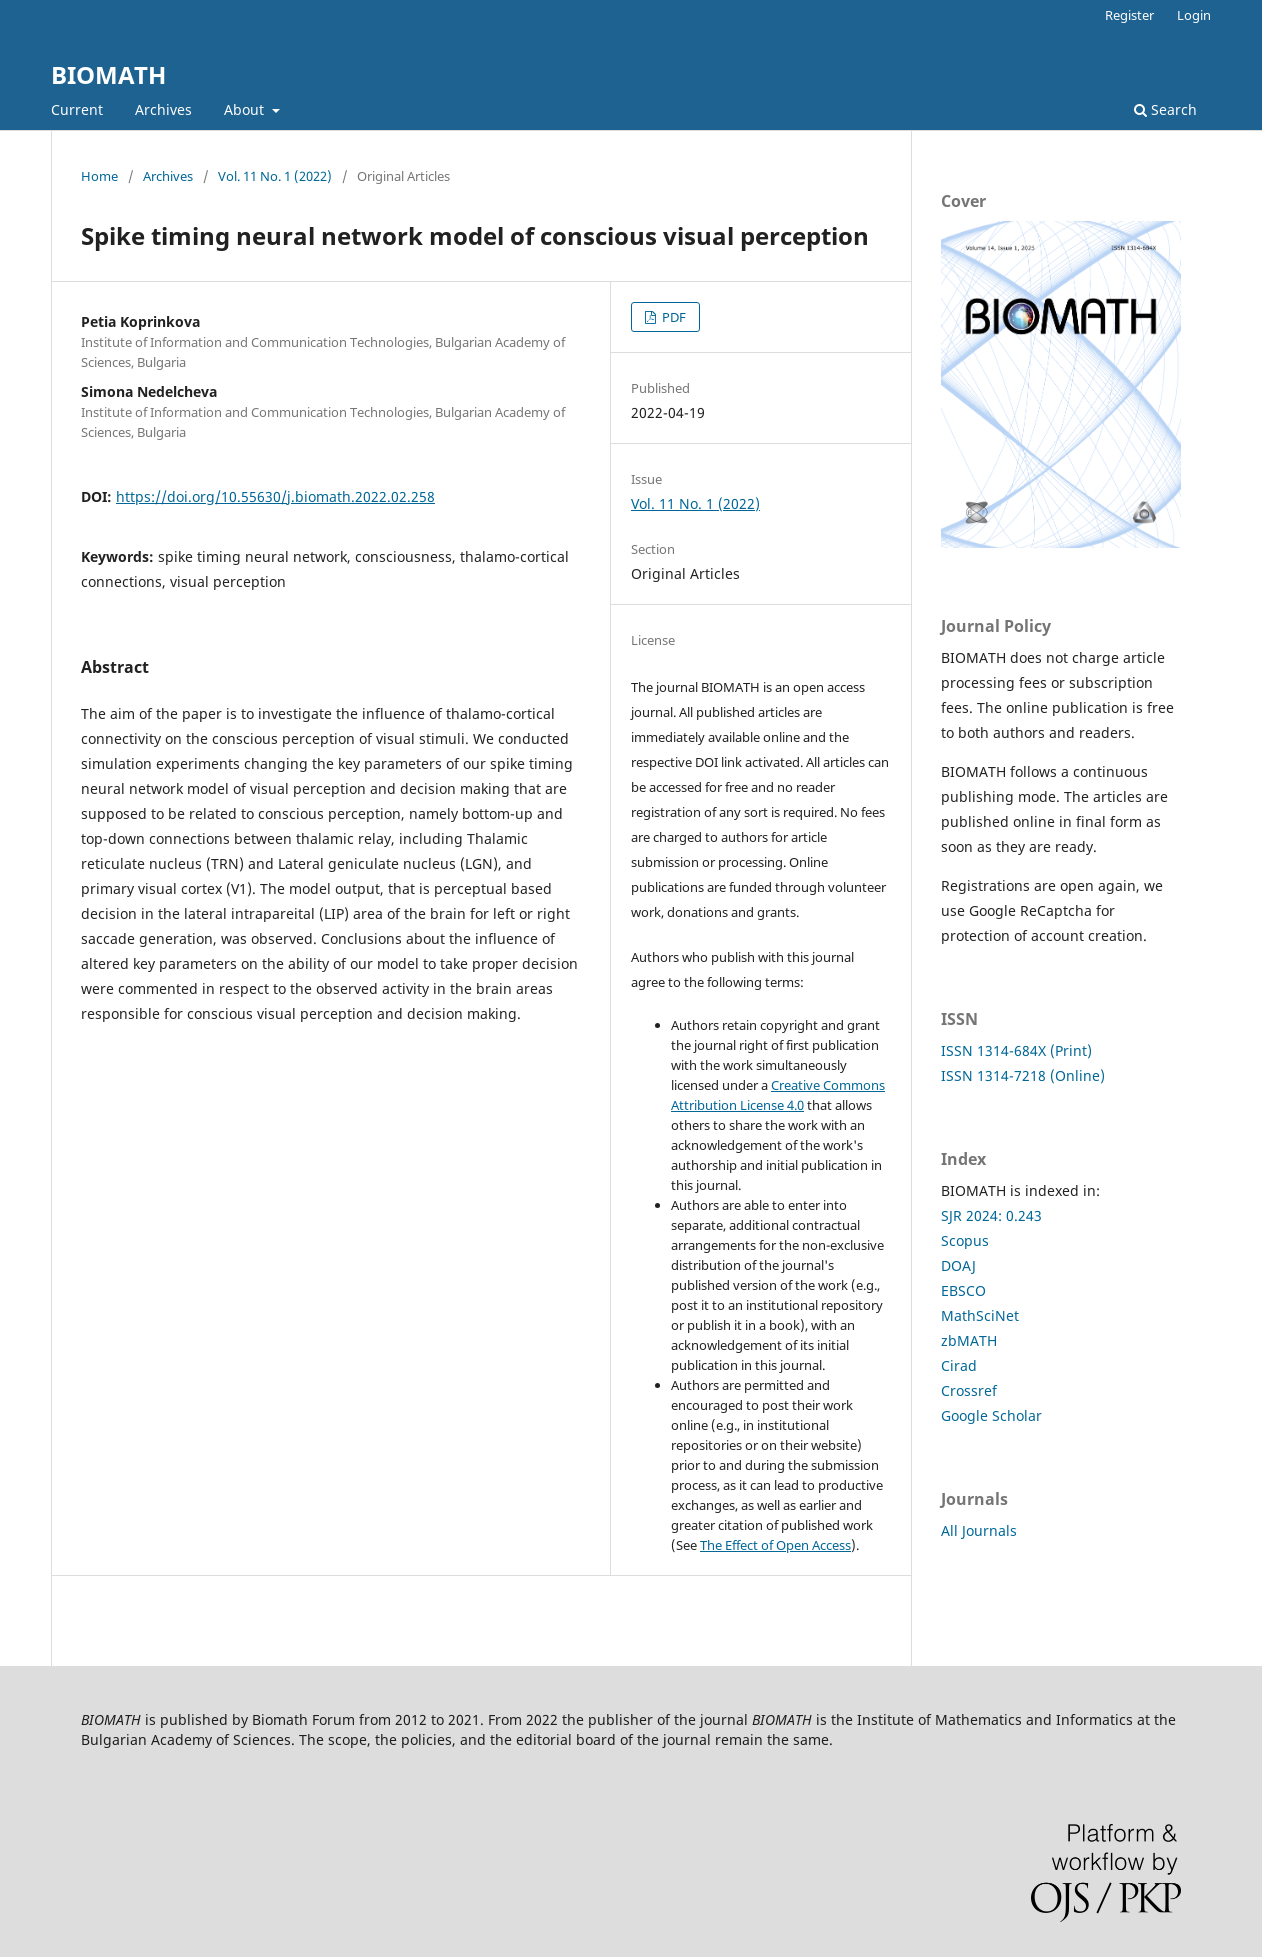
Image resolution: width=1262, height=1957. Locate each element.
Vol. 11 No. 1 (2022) (275, 176)
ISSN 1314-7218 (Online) (1023, 1075)
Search (1165, 109)
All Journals (979, 1530)
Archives (163, 109)
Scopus (965, 1240)
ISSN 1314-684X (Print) (1016, 1050)
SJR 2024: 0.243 (991, 1215)
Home (99, 176)
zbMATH (969, 1340)
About (246, 109)
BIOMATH (108, 74)
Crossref (969, 1390)
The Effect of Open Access (775, 1545)
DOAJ (958, 1265)
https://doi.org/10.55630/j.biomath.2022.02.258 (275, 496)
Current (77, 109)
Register (1129, 15)
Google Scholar (991, 1415)
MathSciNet (980, 1315)
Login (1194, 15)
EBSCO (963, 1290)
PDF (672, 317)
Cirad (959, 1365)
